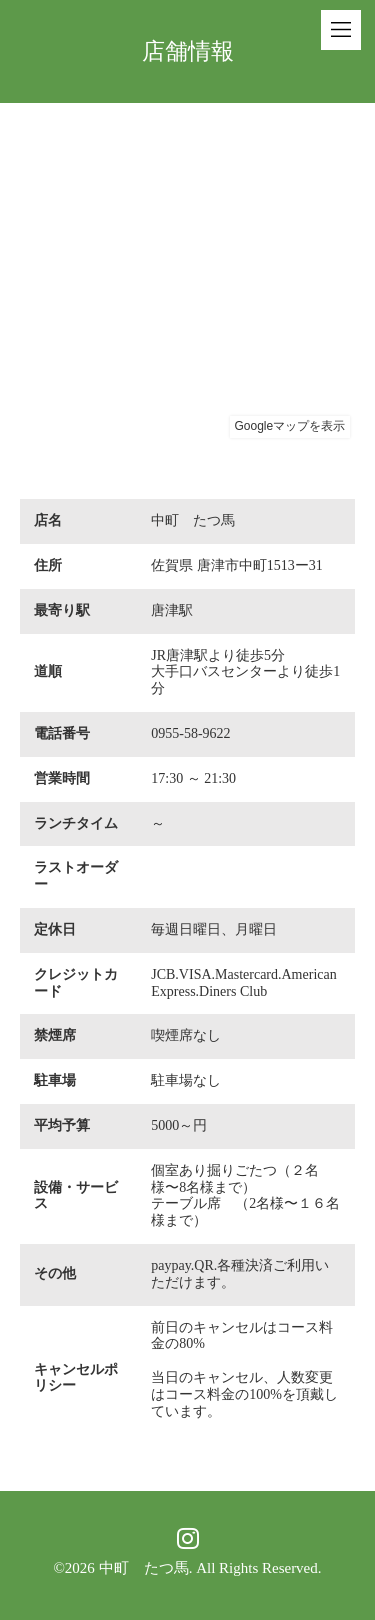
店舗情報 (188, 51)
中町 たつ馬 (144, 1568)
